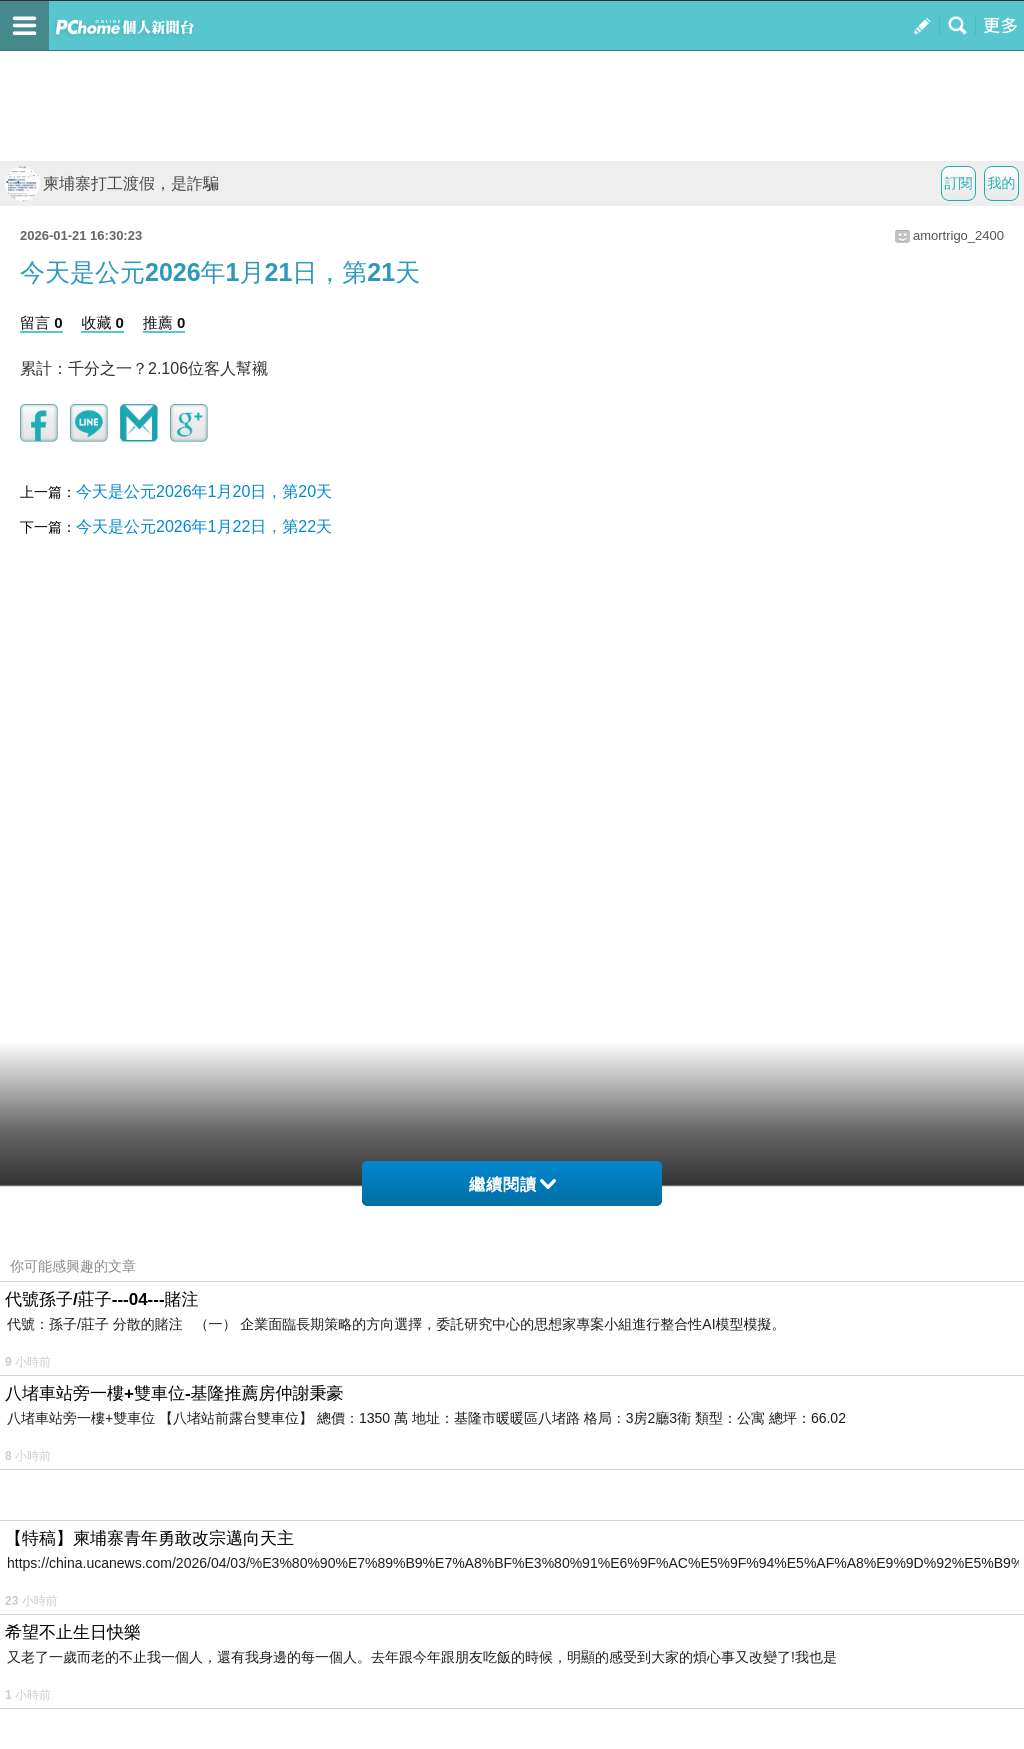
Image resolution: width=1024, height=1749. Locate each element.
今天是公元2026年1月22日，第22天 (204, 526)
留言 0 (41, 322)
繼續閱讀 (512, 1184)
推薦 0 (164, 322)
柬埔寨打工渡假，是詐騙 (112, 183)
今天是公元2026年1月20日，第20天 (204, 491)
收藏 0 (102, 322)
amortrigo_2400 (958, 235)
